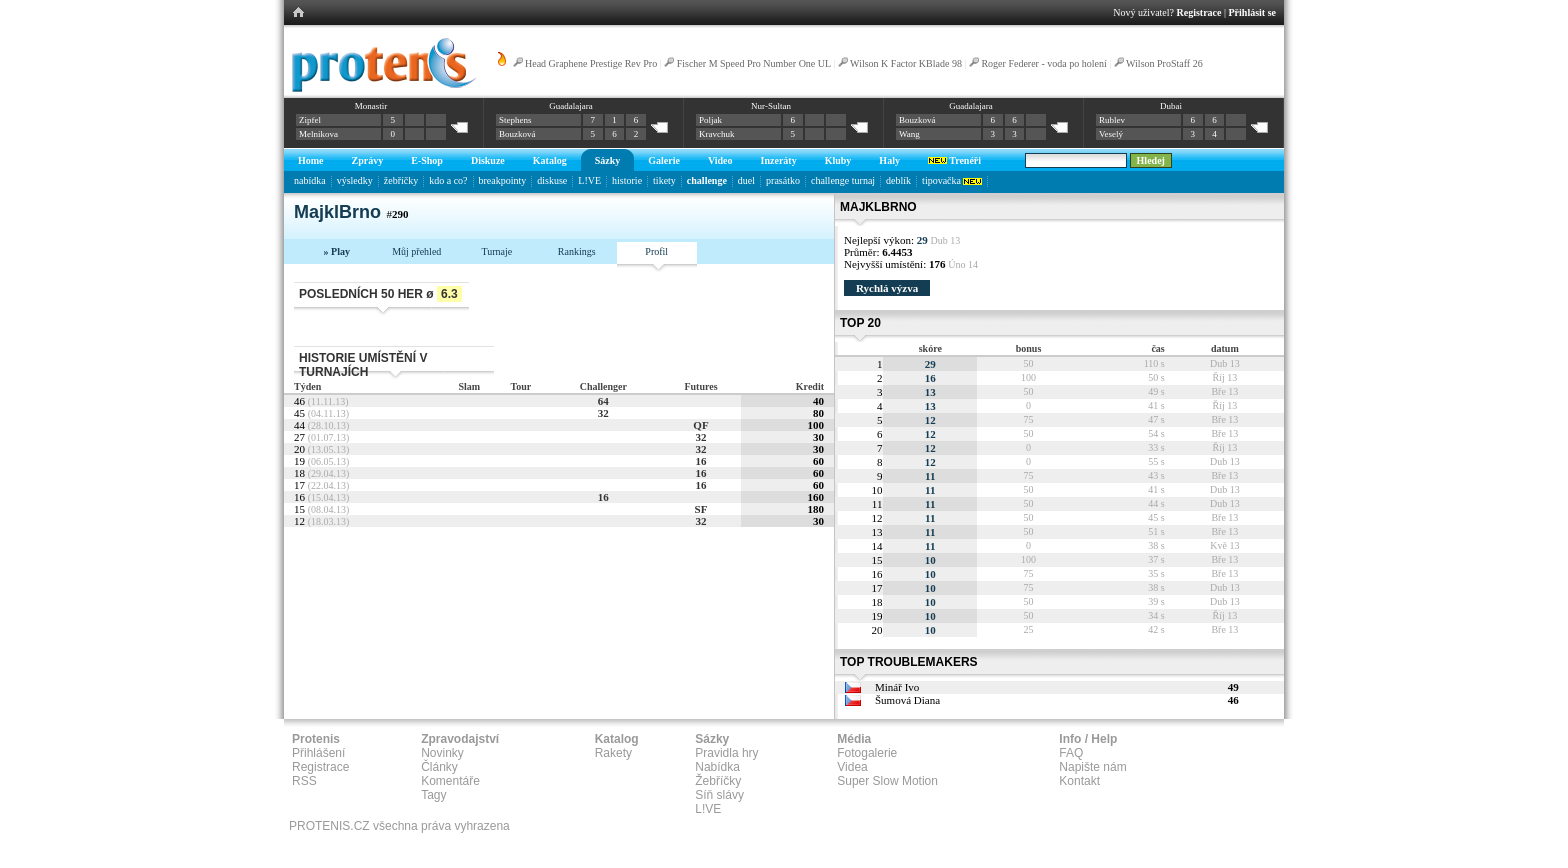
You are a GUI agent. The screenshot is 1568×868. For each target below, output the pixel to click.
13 (930, 392)
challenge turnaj (843, 180)
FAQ (1071, 753)
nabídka (310, 180)
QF (700, 425)
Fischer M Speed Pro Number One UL (754, 63)
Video (720, 160)
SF (701, 509)
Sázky (608, 160)
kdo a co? (448, 180)
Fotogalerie (867, 753)
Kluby (838, 160)
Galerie (664, 160)
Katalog (550, 160)
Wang (909, 134)
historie (627, 180)
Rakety (613, 753)
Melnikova (318, 134)
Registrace (1199, 12)
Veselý (1111, 134)
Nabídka (717, 767)
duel (746, 180)
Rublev (1112, 120)
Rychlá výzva (887, 288)
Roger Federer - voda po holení (1043, 63)
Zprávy (368, 160)
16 (700, 461)
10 (930, 560)
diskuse (552, 180)
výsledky (355, 180)
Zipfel (310, 120)
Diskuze (488, 160)
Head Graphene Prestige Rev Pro (591, 63)
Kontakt (1079, 781)
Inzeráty (779, 160)
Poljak (710, 120)
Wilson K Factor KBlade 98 (906, 63)
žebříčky (401, 180)
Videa (852, 767)
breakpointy (503, 180)
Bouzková (517, 134)
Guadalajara (570, 106)
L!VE (589, 180)
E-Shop (427, 160)
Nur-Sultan (771, 106)
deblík (898, 180)
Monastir (371, 106)
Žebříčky (718, 781)
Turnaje (496, 251)
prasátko (783, 180)
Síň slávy (719, 795)
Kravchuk (717, 134)
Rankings (577, 251)
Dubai (1171, 106)
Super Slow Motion (887, 781)
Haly (889, 160)
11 (930, 476)
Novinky (442, 753)
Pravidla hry (726, 753)
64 (603, 401)
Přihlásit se (1253, 12)
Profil (656, 251)
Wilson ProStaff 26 (1164, 63)
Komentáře (450, 781)
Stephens (515, 120)
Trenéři (954, 160)
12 (930, 420)
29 (930, 364)
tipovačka (952, 180)
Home (311, 160)
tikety (664, 180)
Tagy (433, 795)
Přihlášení (318, 753)
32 (603, 413)
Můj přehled (416, 251)
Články (439, 767)
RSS (304, 781)
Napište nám (1092, 767)
